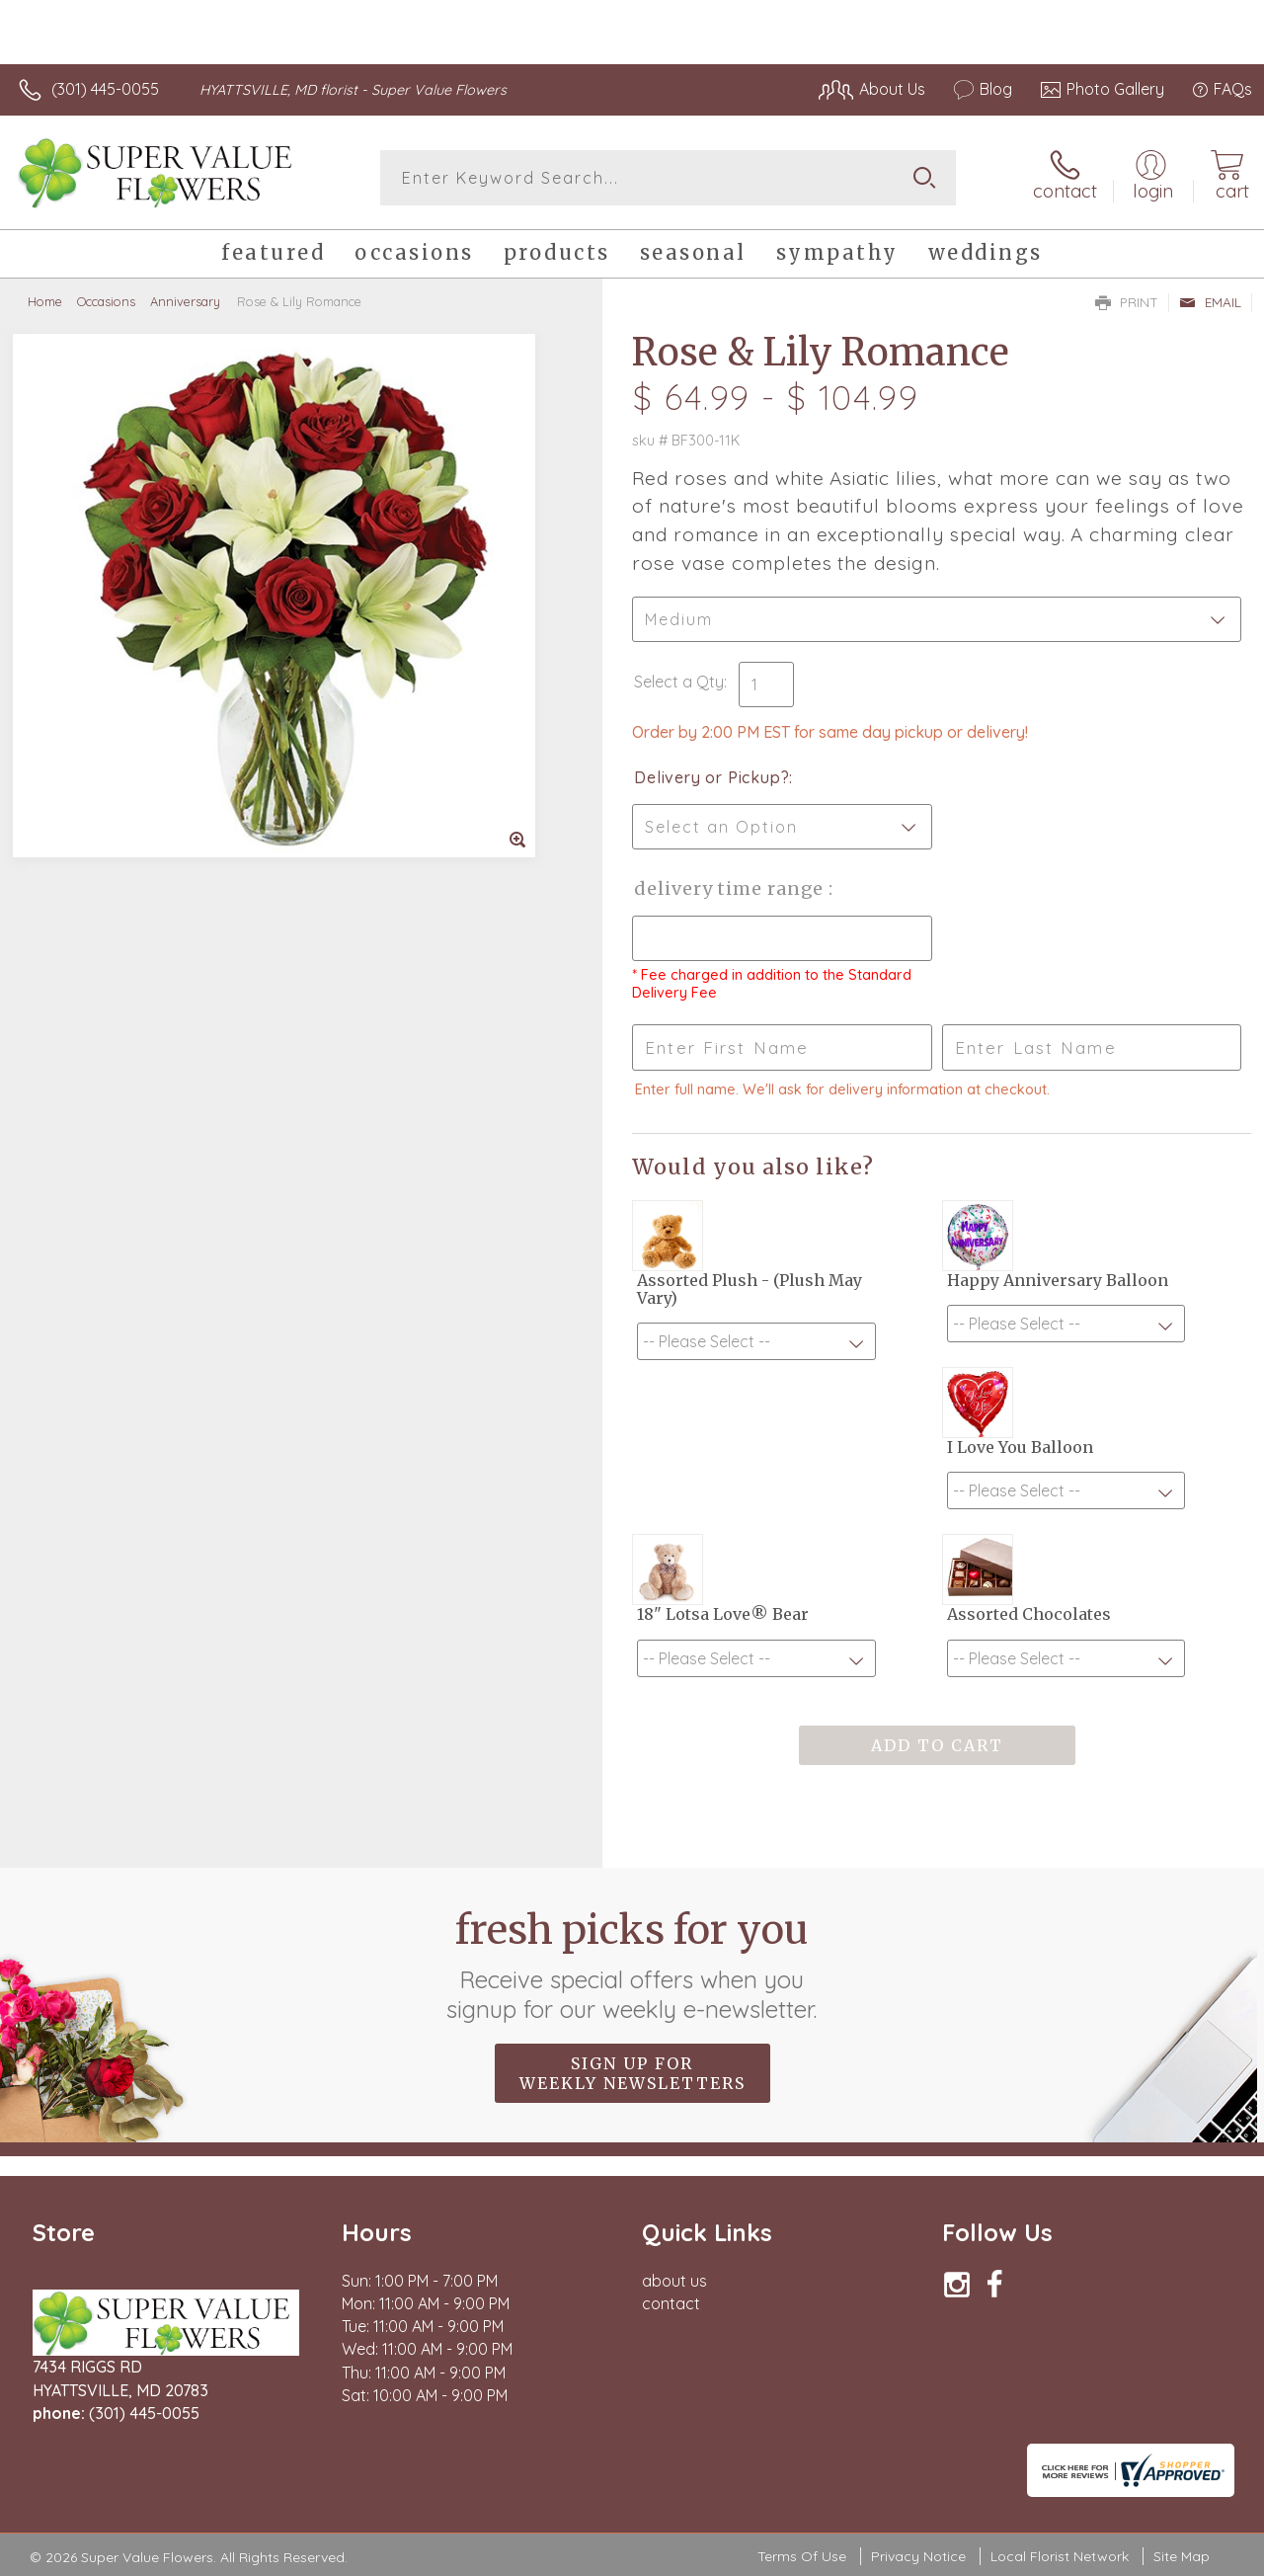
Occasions (106, 301)
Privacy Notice (918, 2556)
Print (1126, 302)
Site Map (1181, 2556)
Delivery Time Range (731, 888)
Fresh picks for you (632, 1964)
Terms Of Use (801, 2556)
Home (45, 301)
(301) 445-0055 (105, 89)
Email (1210, 302)
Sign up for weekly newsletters (632, 2073)
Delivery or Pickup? (711, 777)
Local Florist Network (1059, 2556)
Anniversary (185, 301)
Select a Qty (679, 681)
